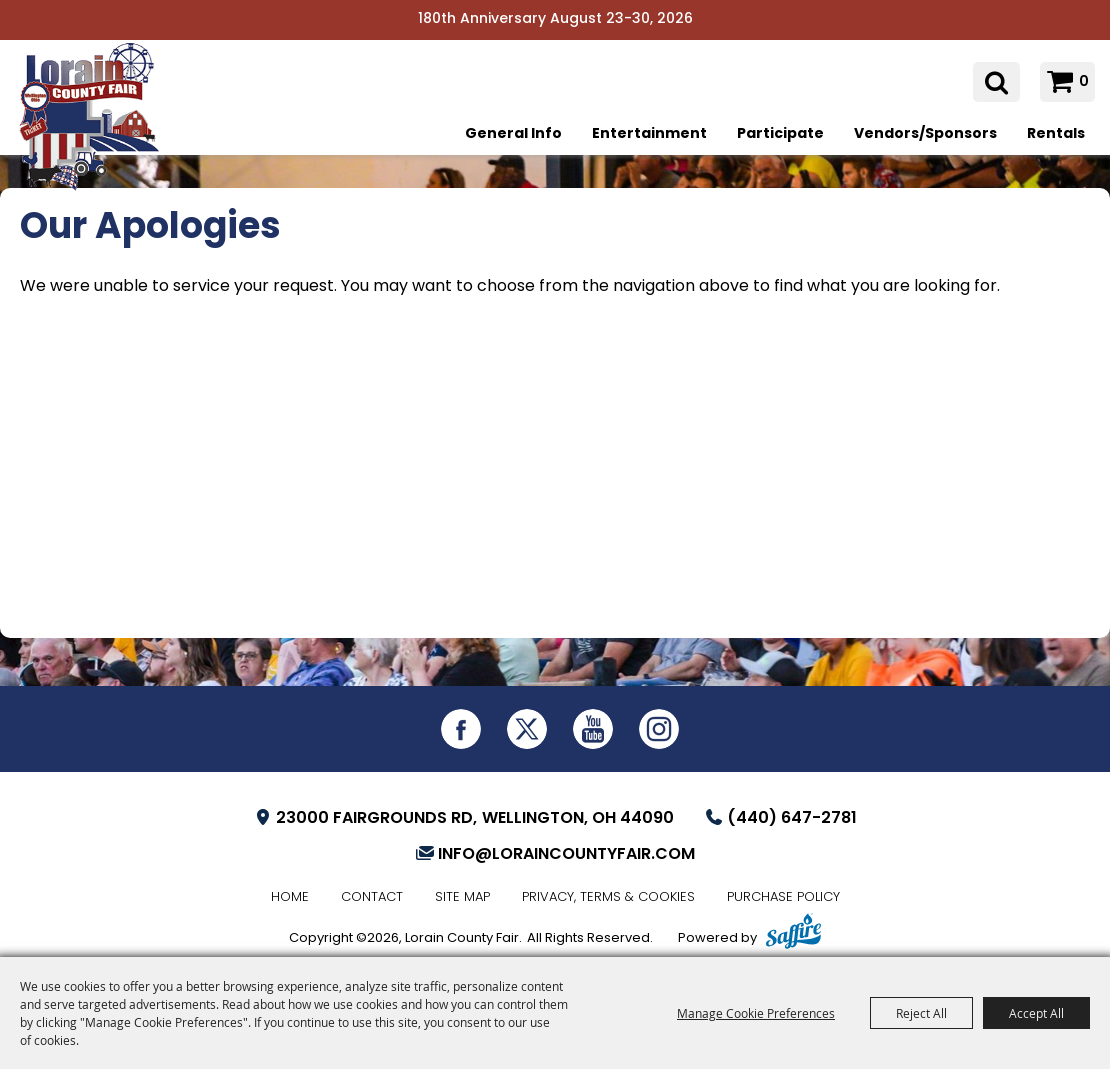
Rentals (1056, 134)
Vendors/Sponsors (925, 134)
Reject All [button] (921, 1013)
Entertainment (649, 134)
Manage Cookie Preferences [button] (756, 1013)
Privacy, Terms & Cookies (608, 897)
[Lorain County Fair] (95, 127)
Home (290, 897)
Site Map (462, 897)
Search (996, 82)
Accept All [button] (1036, 1013)
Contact (372, 897)
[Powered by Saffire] (793, 934)
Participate (780, 134)
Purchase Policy (783, 897)
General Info (513, 134)
